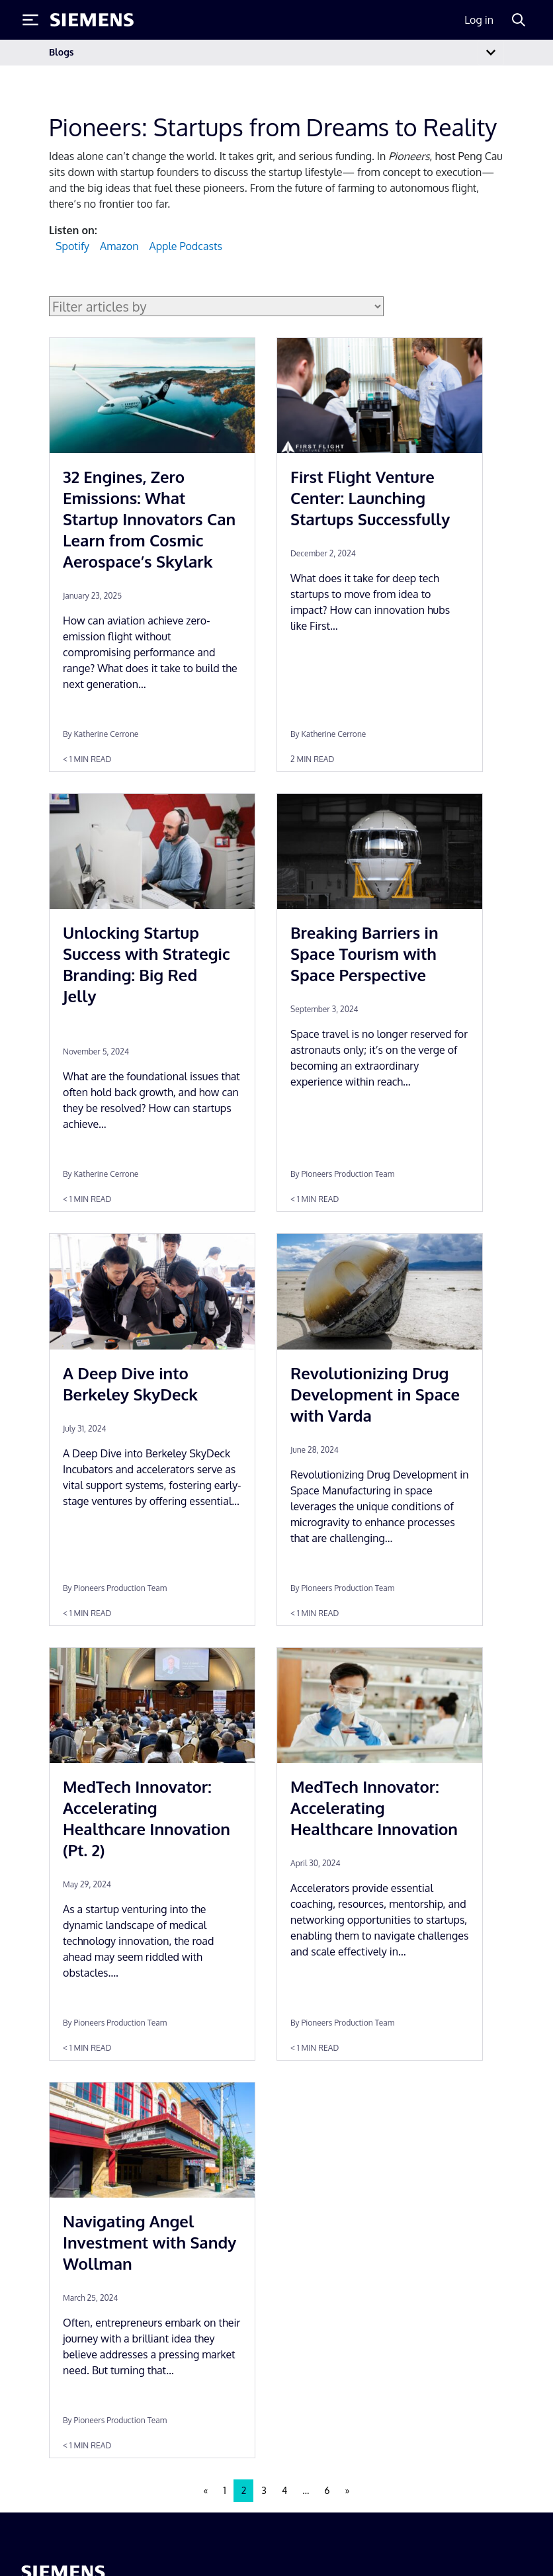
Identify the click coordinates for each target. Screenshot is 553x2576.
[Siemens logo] (92, 19)
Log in (478, 19)
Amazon (119, 246)
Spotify (72, 246)
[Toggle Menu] (30, 20)
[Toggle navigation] (491, 52)
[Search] (518, 20)
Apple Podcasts (185, 246)
